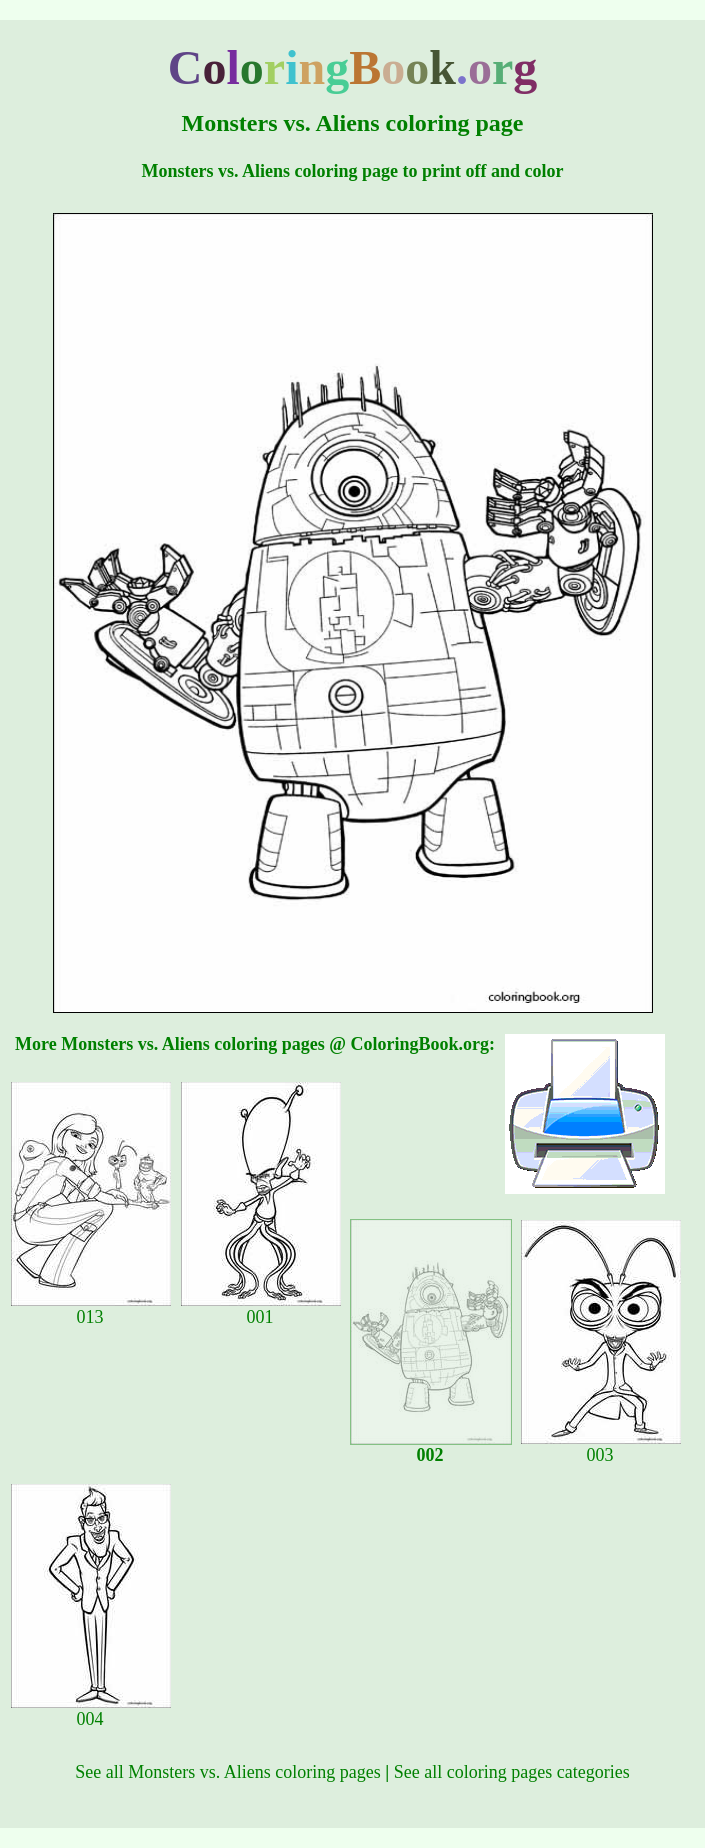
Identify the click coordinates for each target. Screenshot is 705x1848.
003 (601, 1447)
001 (261, 1309)
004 (91, 1711)
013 (91, 1309)
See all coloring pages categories (512, 1772)
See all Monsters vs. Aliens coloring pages (227, 1772)
